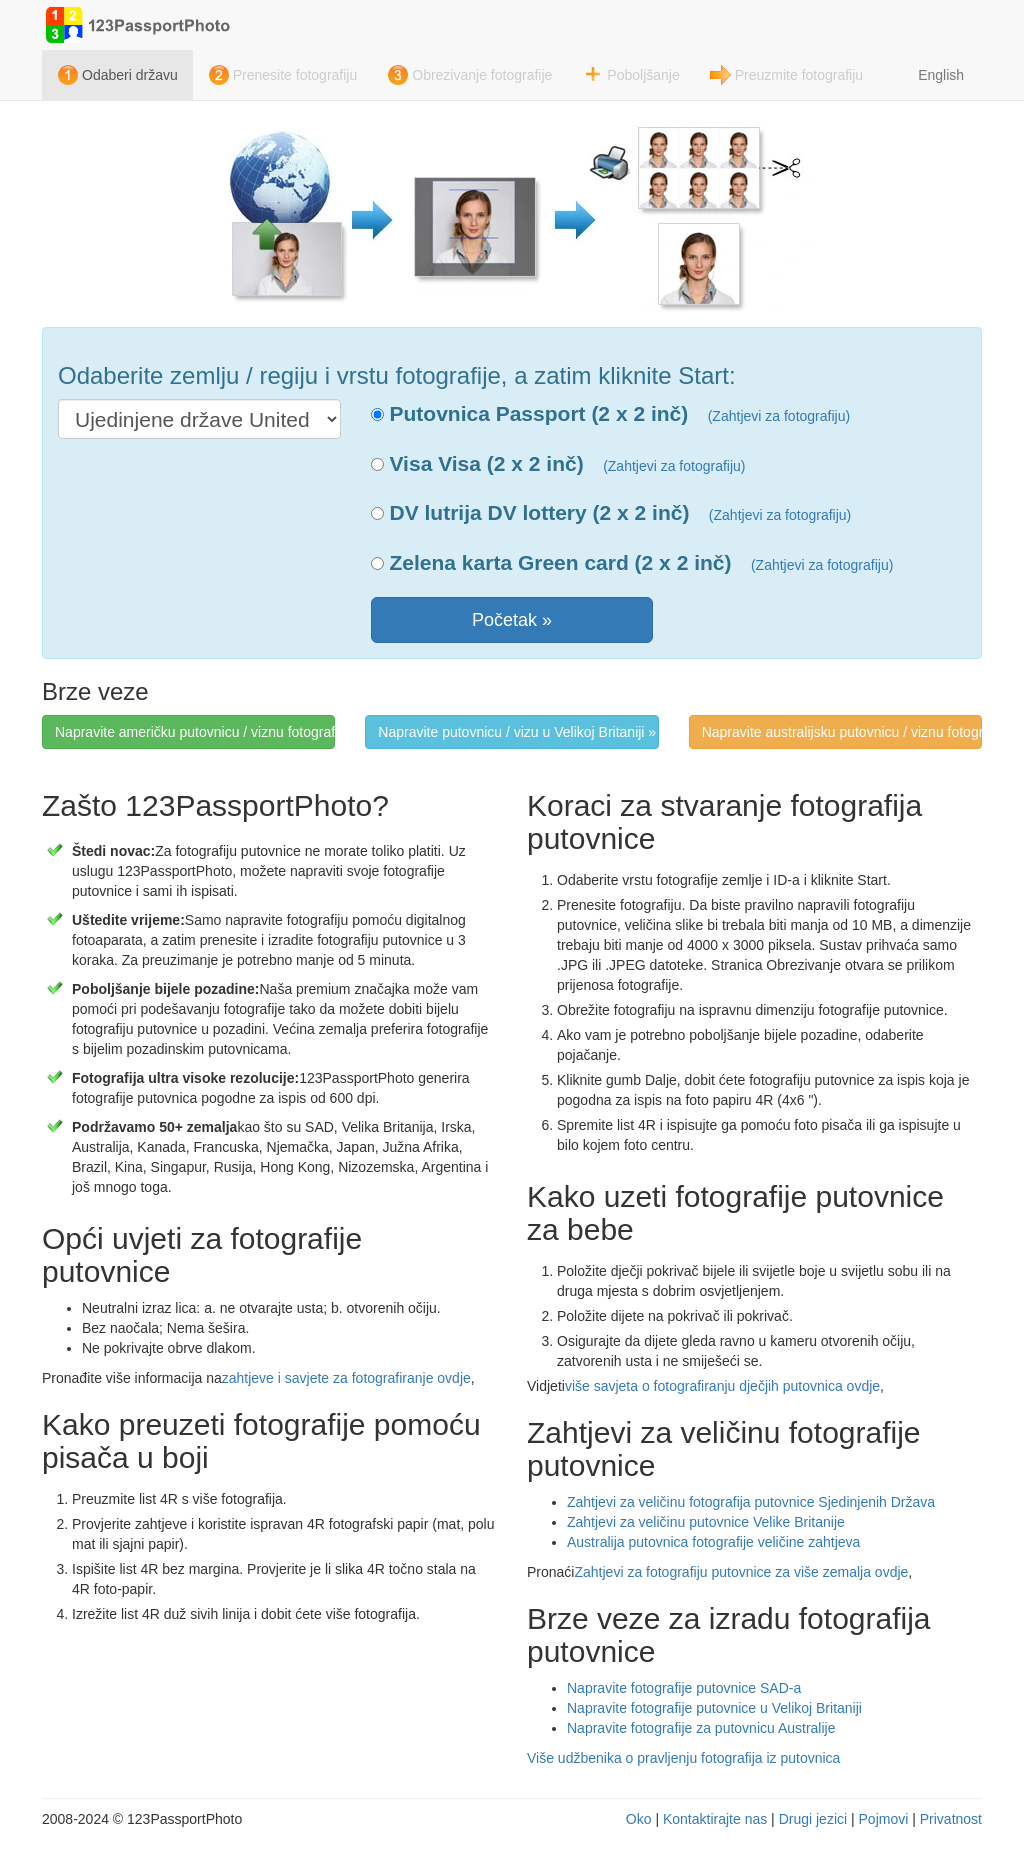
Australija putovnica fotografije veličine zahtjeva (713, 1542)
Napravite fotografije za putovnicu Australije (701, 1728)
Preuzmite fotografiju (799, 75)
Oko (639, 1819)
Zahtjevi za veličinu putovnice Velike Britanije (706, 1522)
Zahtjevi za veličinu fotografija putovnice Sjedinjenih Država (751, 1502)
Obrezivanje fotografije (482, 75)
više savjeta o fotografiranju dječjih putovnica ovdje (722, 1386)
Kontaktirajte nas (715, 1819)
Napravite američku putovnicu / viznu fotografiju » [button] (195, 732)
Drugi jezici (813, 1819)
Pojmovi (884, 1819)
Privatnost (951, 1819)
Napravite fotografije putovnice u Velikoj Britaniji (714, 1708)
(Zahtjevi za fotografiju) (779, 416)
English (941, 75)
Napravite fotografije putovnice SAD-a (684, 1688)
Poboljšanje (643, 75)
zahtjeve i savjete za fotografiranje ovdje (346, 1378)
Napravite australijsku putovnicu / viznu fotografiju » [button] (842, 732)
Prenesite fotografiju (295, 75)
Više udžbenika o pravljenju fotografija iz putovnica (683, 1758)
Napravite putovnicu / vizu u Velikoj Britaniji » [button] (517, 732)
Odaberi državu (130, 75)
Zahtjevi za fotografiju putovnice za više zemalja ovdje (741, 1572)
